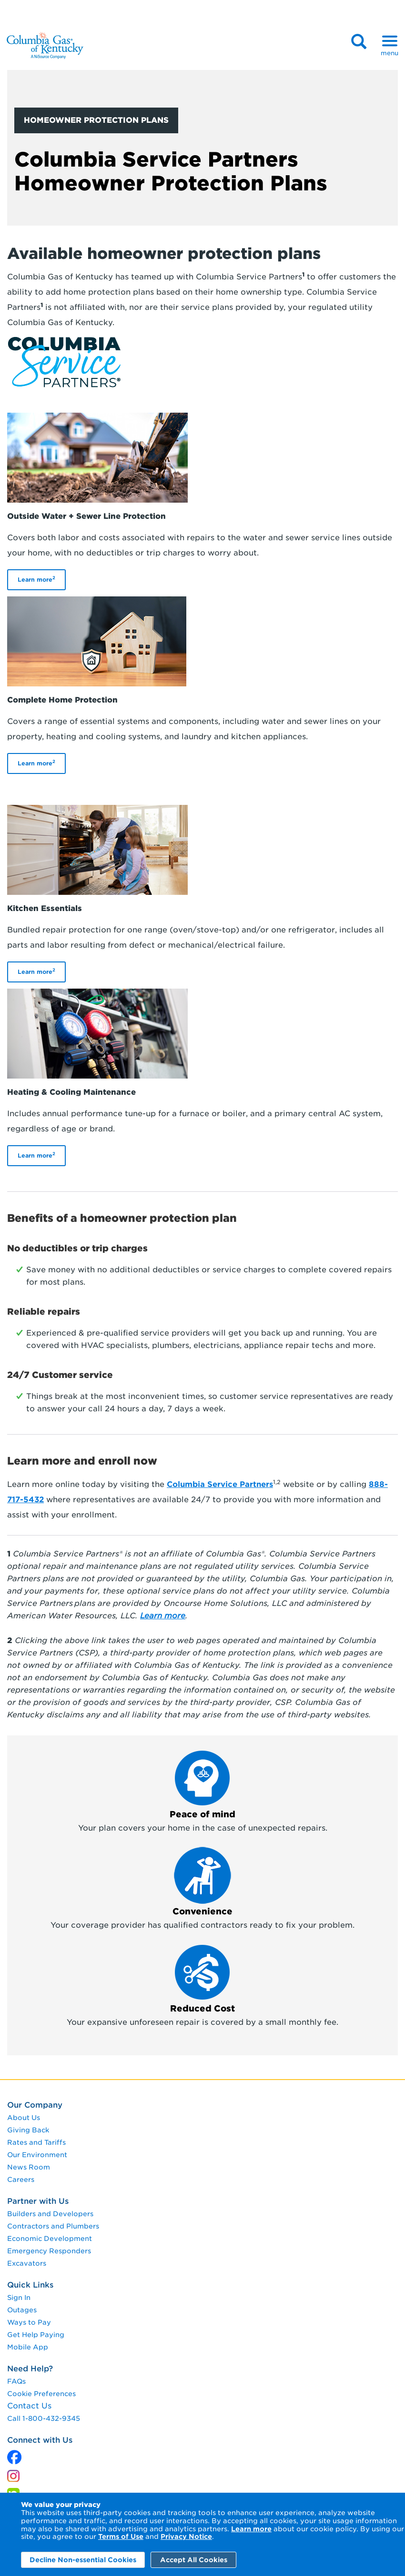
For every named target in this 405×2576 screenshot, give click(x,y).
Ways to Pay (29, 2322)
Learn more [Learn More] (251, 2529)
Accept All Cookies (193, 2560)
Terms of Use (120, 2536)
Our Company (34, 2105)
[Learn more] (162, 1615)
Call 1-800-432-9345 (43, 2418)
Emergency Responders (49, 2251)
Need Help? (30, 2368)
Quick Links (30, 2284)
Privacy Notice (186, 2536)
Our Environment (37, 2155)
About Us (23, 2117)
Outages (22, 2310)
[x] (14, 2454)
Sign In (18, 2297)
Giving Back (28, 2130)
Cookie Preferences (41, 2394)
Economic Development (49, 2238)
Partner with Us (38, 2201)
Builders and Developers (50, 2214)
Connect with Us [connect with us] (39, 2440)
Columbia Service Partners (220, 1484)
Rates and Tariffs (36, 2142)
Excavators (26, 2263)
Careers (20, 2179)
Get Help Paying (35, 2334)
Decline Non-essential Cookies (83, 2560)
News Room (28, 2167)
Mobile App (27, 2347)
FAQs (16, 2381)
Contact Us (29, 2405)
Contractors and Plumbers (53, 2226)
